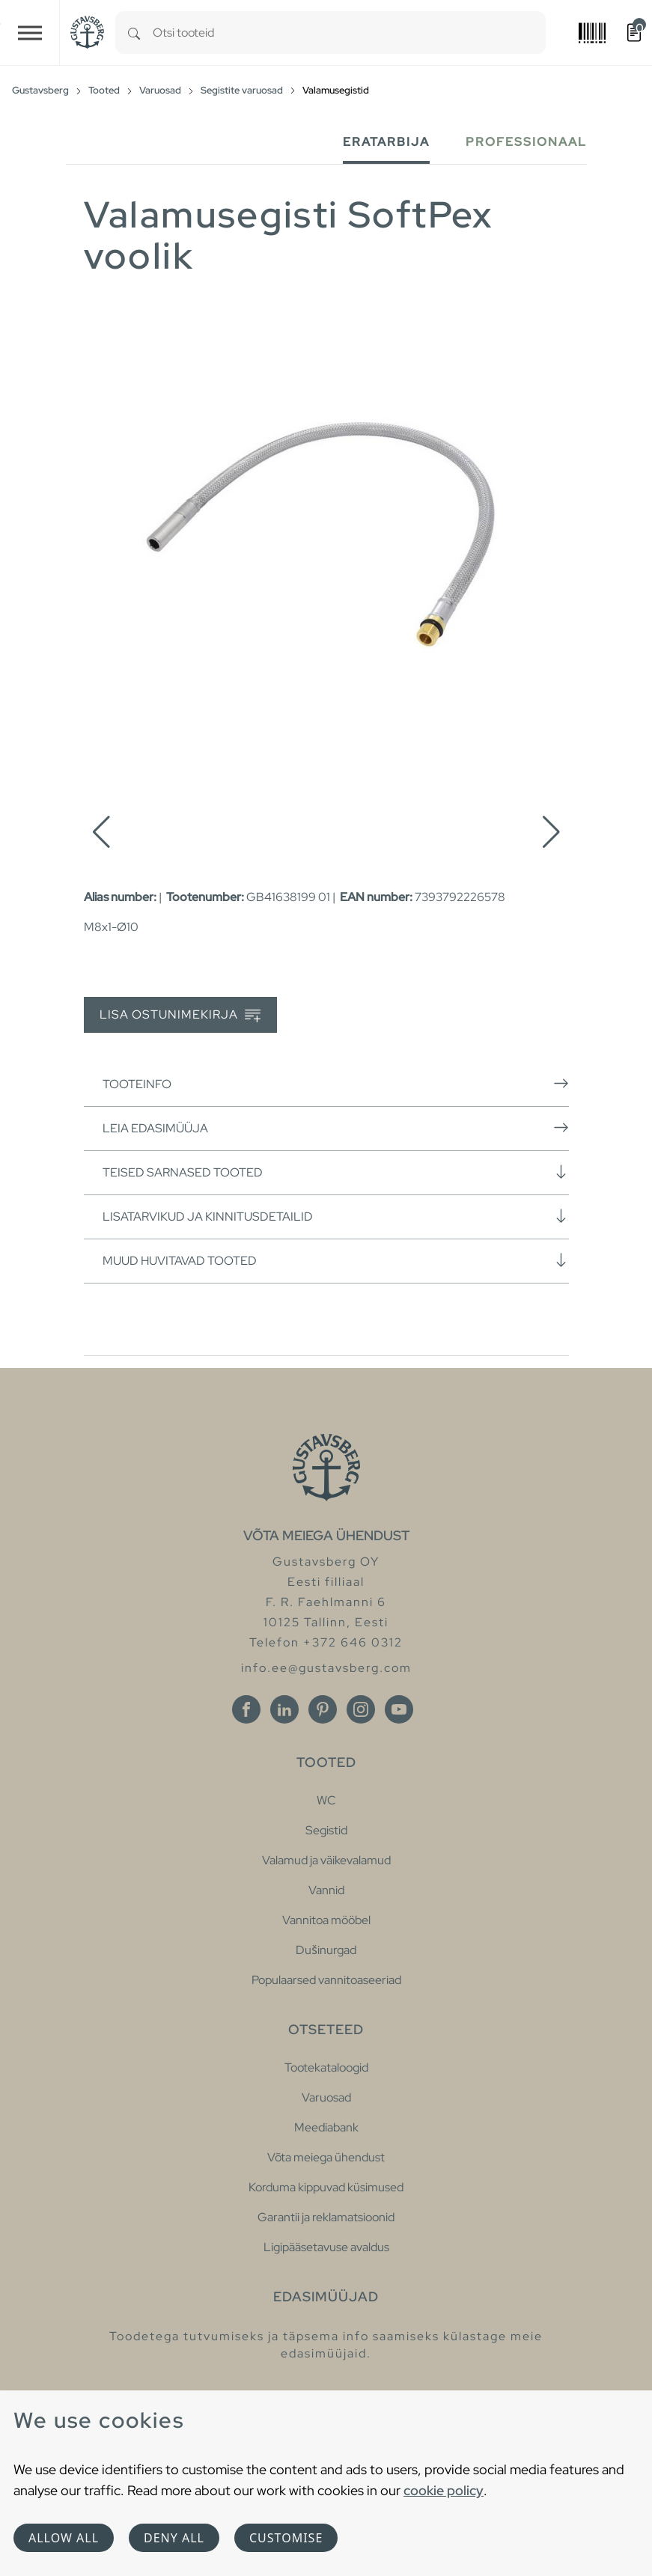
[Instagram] (361, 1709)
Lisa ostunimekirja (180, 1015)
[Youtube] (399, 1709)
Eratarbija (386, 142)
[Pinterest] (322, 1709)
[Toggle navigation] (30, 32)
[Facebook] (246, 1709)
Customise (286, 2538)
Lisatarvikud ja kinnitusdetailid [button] (336, 1216)
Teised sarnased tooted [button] (336, 1172)
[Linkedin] (284, 1709)
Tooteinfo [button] (336, 1083)
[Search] (134, 32)
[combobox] (349, 32)
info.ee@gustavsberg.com (326, 1668)
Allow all (63, 2538)
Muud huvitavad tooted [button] (336, 1260)
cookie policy (443, 2490)
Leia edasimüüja (336, 1128)
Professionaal (526, 142)
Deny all (174, 2538)
